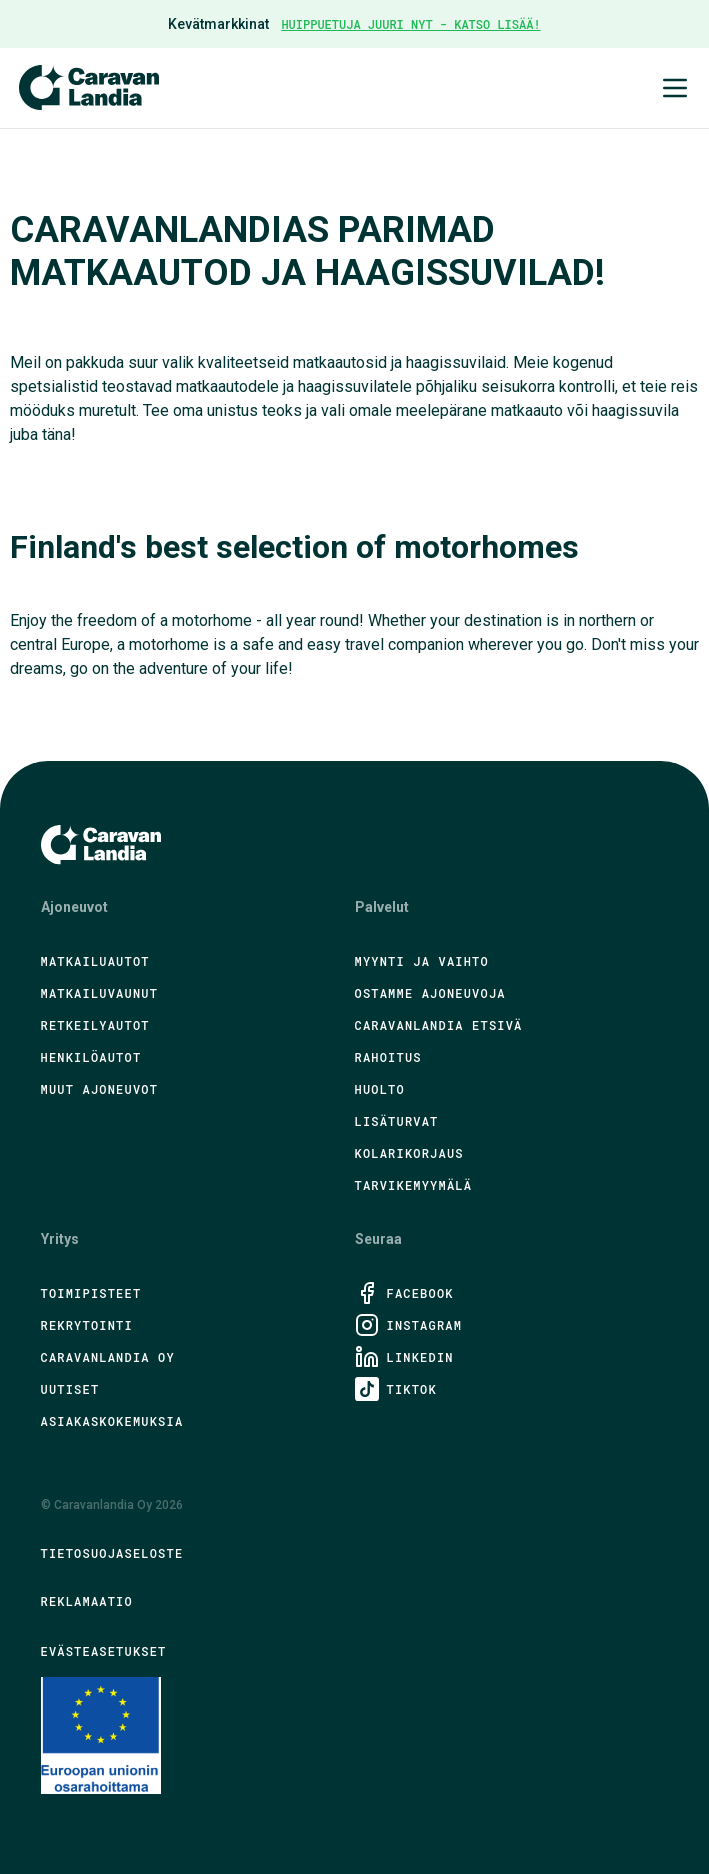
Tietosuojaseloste (112, 1553)
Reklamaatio (87, 1601)
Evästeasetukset (104, 1651)
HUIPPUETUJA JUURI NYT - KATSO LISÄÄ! (410, 24)
